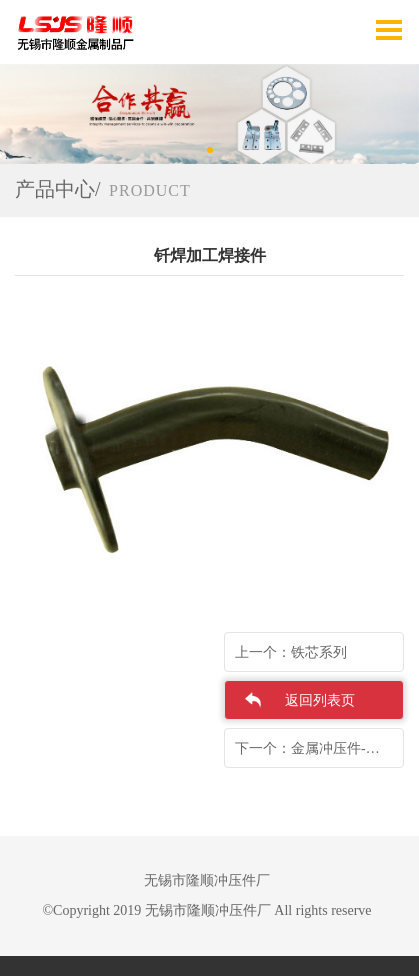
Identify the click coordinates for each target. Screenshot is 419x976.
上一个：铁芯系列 (291, 652)
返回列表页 (320, 700)
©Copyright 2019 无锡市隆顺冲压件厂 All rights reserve (206, 910)
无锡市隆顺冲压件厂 (207, 880)
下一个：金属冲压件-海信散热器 (319, 748)
